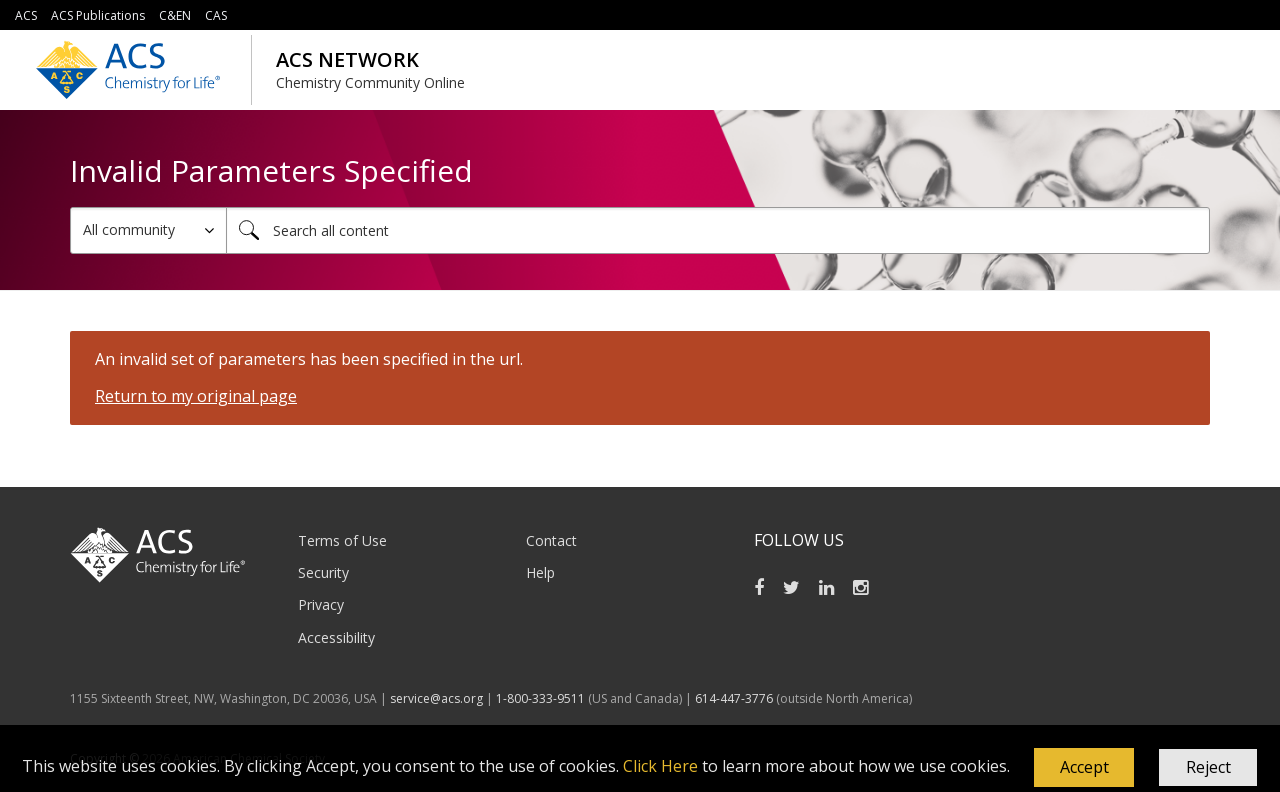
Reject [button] (1208, 767)
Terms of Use (342, 540)
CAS (216, 15)
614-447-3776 (735, 698)
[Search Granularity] (148, 230)
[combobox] (718, 230)
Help (540, 572)
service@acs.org (436, 698)
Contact (551, 540)
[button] (1084, 768)
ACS (26, 15)
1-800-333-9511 (540, 698)
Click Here (660, 766)
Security (323, 572)
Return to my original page (196, 396)
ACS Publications (98, 15)
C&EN (175, 15)
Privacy (321, 604)
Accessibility (336, 637)
